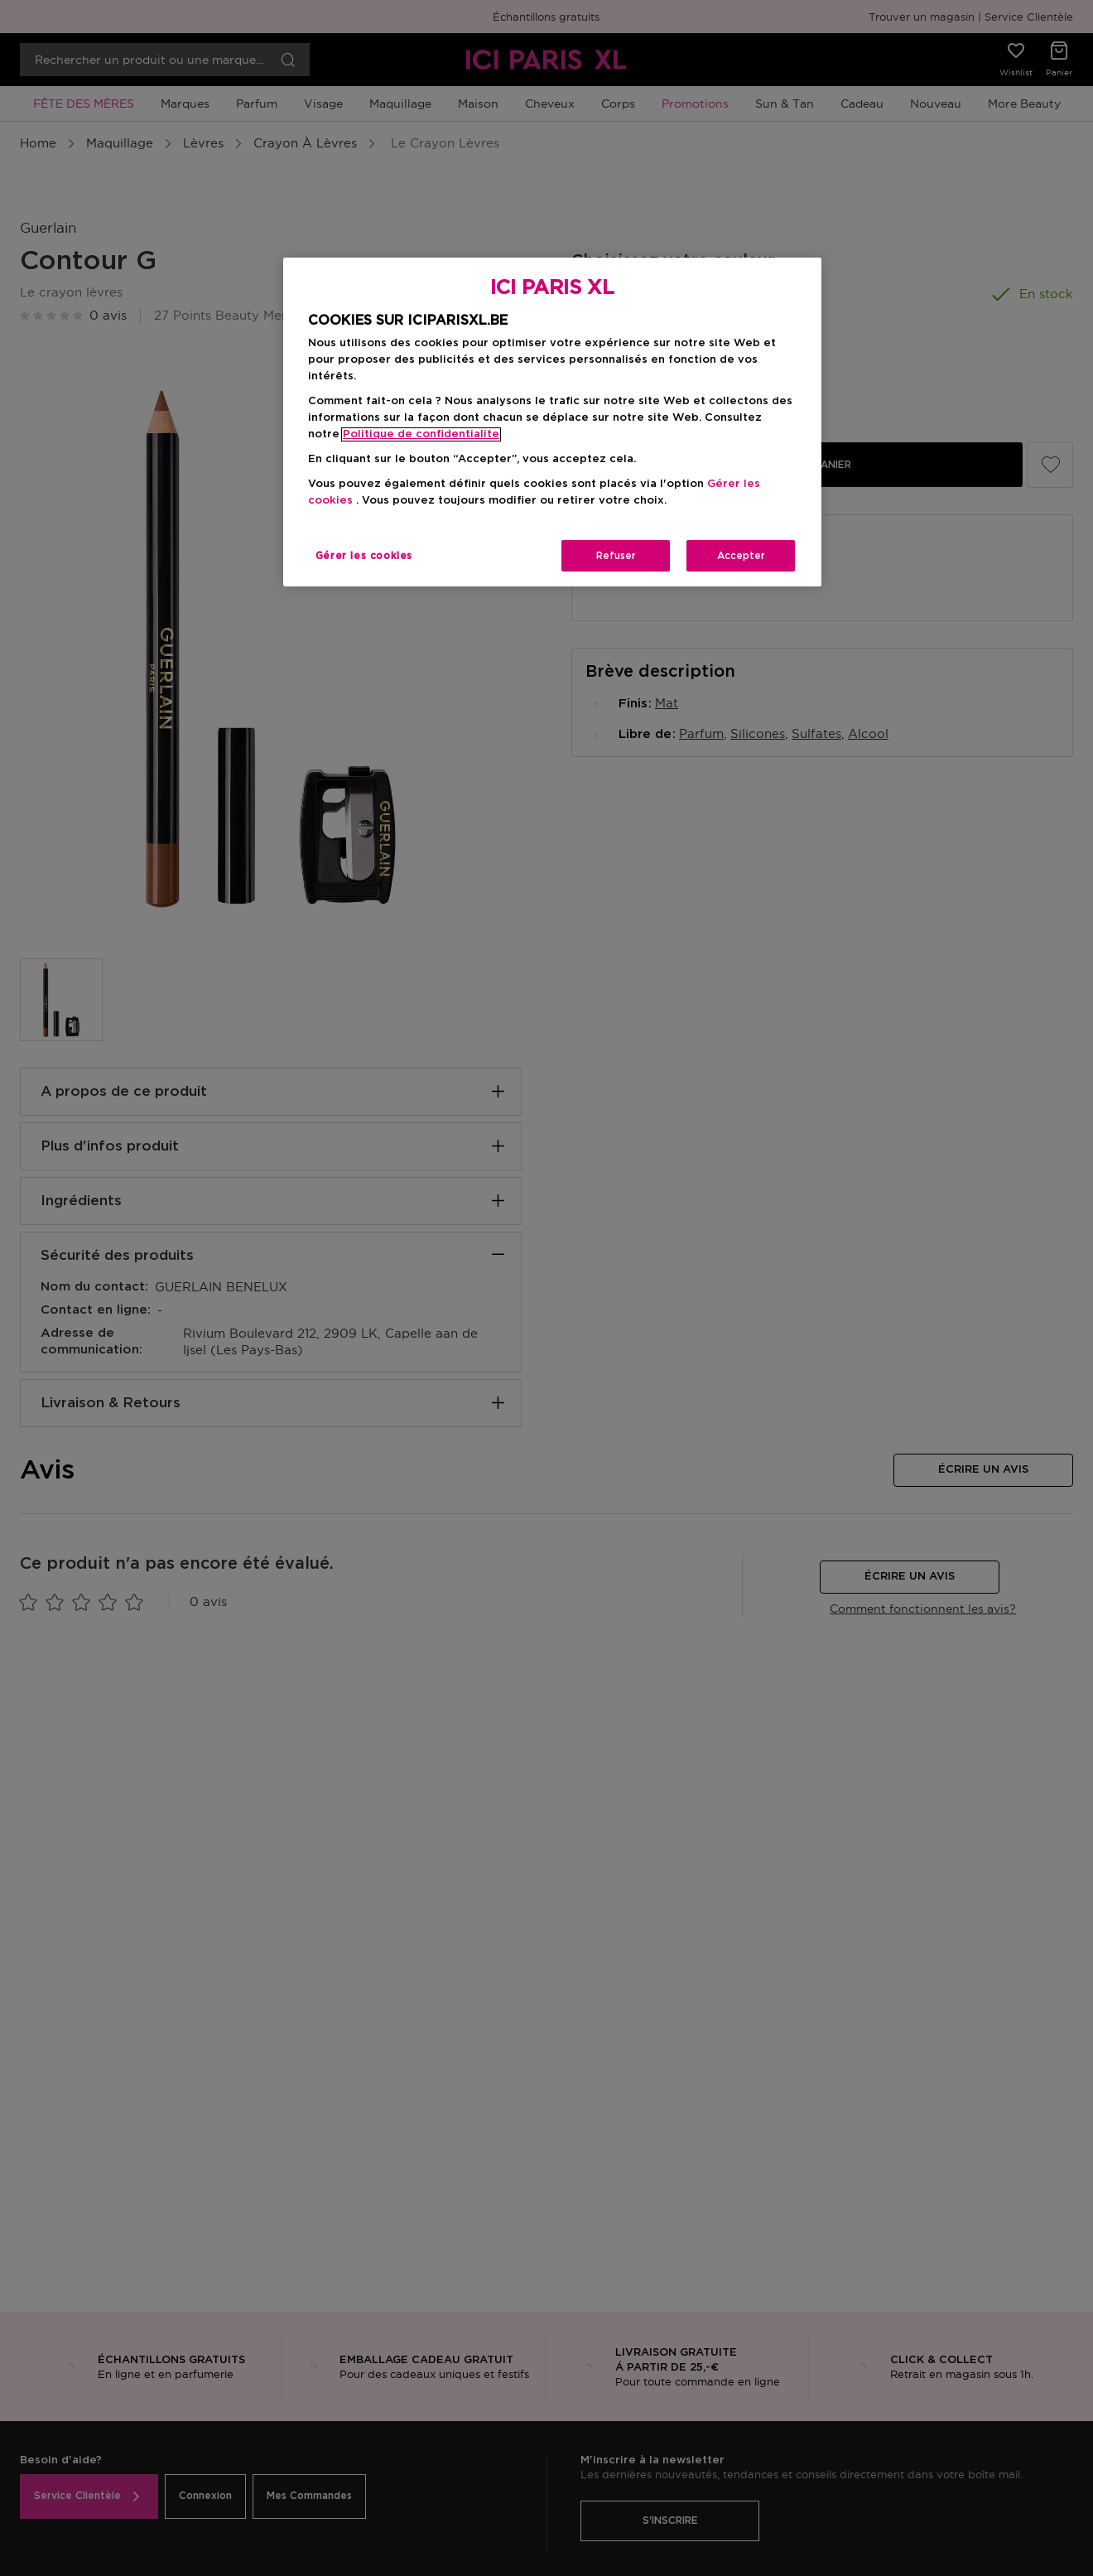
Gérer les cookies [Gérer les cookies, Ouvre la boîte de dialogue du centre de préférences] (363, 556)
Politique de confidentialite (421, 434)
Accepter (741, 556)
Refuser (616, 556)
